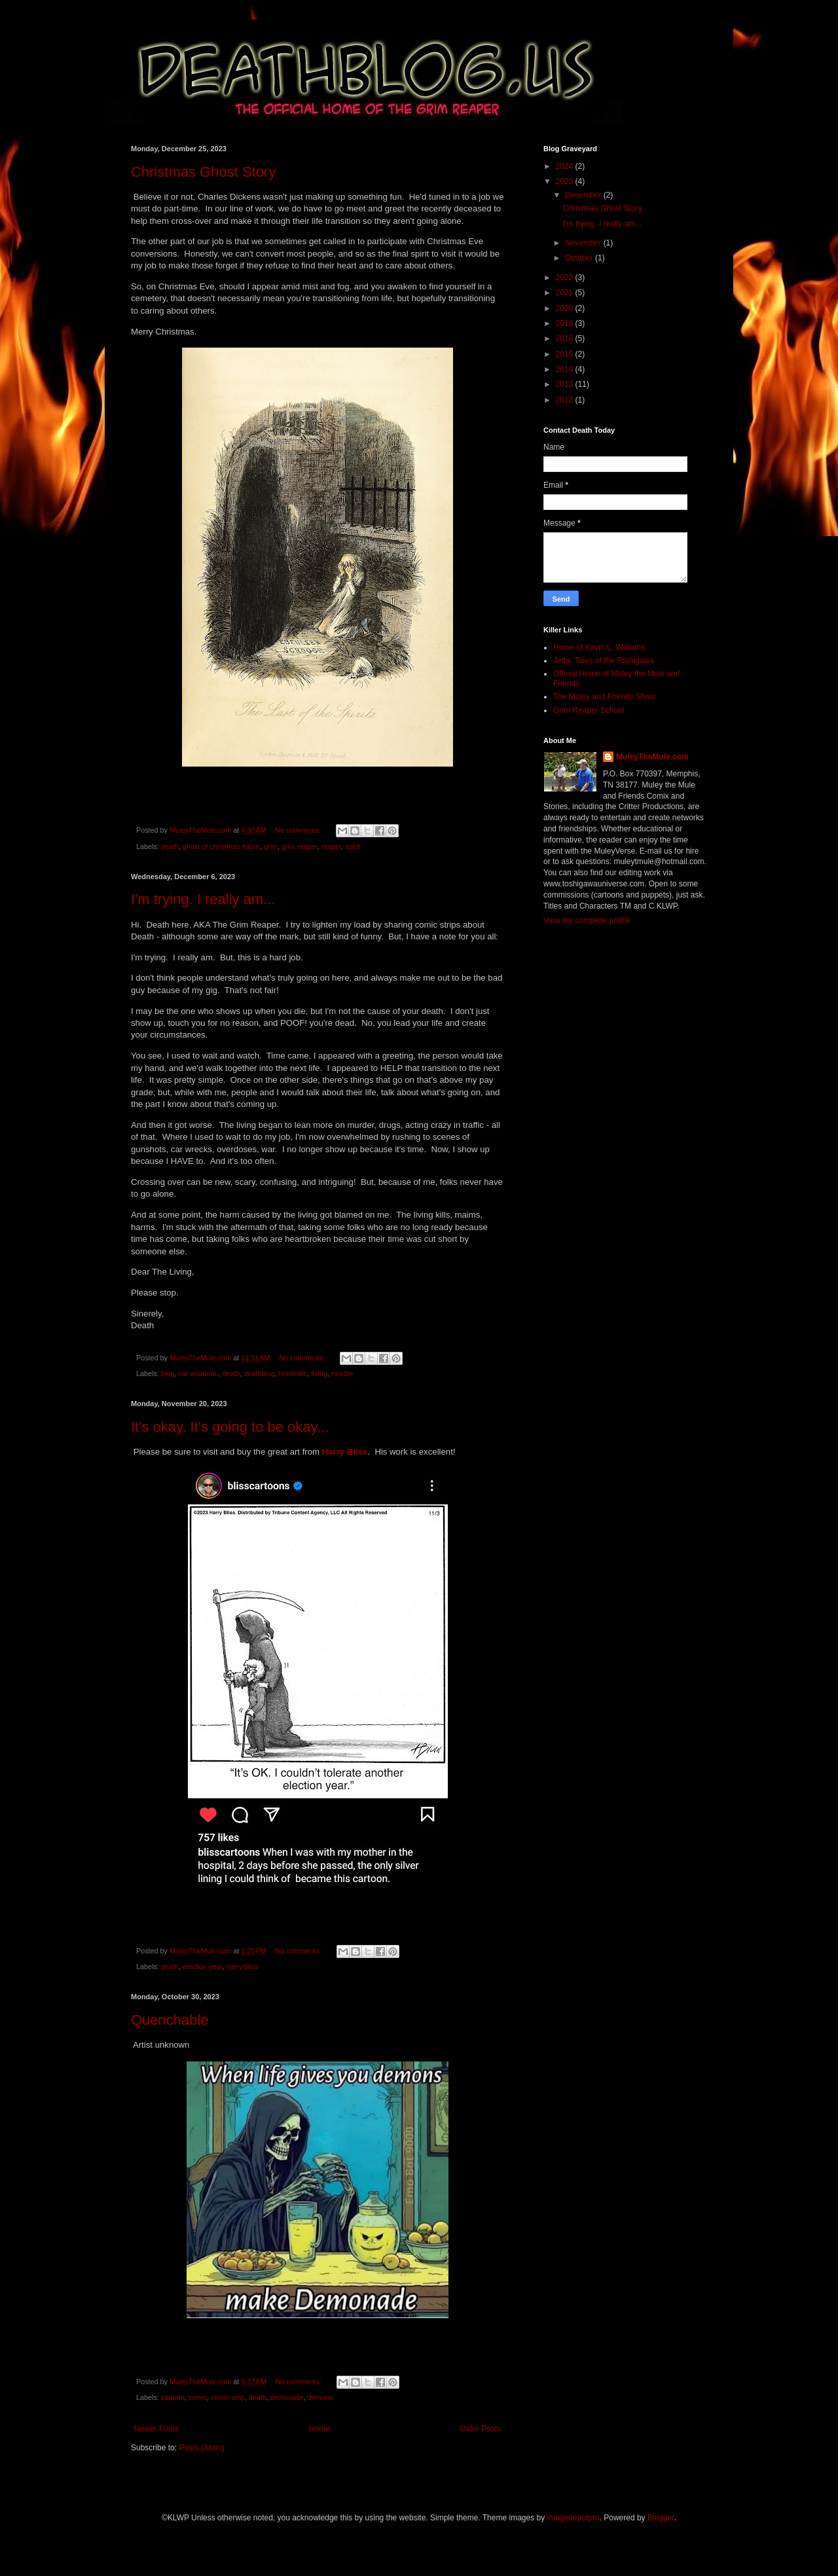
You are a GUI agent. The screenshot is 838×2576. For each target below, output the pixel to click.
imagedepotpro (573, 2517)
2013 (565, 384)
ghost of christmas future (221, 846)
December (584, 195)
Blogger (660, 2517)
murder (342, 1373)
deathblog (259, 1373)
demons (320, 2397)
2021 (565, 292)
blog (167, 1373)
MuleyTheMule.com (652, 756)
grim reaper (300, 846)
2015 (565, 354)
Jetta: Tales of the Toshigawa (603, 660)
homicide (293, 1373)
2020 (565, 308)
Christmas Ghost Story (203, 172)
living (319, 1373)
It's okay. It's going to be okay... (230, 1427)
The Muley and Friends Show (604, 696)
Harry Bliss (345, 1452)
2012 (565, 400)
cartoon (173, 2397)
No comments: (299, 830)
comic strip (228, 2397)
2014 (565, 369)
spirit (352, 846)
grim (271, 846)
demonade (287, 2397)
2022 (565, 277)
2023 (565, 181)
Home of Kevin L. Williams (599, 647)
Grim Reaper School (589, 710)
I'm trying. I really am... (203, 899)
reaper (331, 846)
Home (319, 2428)
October (580, 258)
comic (198, 2397)
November (584, 242)
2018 (565, 338)
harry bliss (242, 1966)
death (170, 846)
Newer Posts (156, 2428)
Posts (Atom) (201, 2447)
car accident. (198, 1373)
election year (203, 1966)
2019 (565, 323)
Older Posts (480, 2428)
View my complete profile (586, 920)
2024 (565, 166)
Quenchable (170, 2020)
